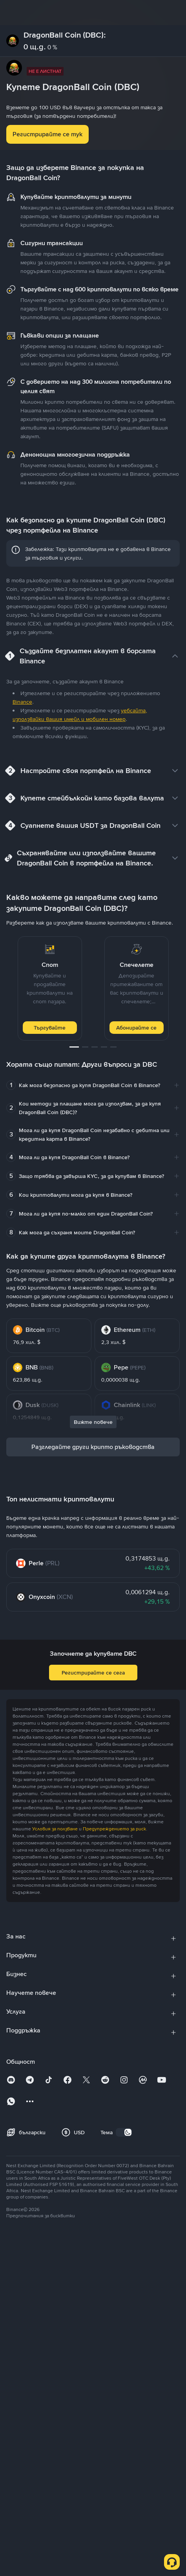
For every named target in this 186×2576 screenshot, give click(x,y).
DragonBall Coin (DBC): (65, 35)
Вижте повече (93, 1421)
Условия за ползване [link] (55, 1829)
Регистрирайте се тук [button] (47, 134)
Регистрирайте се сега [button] (93, 1672)
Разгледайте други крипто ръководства (93, 1447)
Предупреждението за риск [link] (114, 1829)
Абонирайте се (136, 1027)
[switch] (124, 2132)
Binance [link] (22, 701)
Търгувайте (50, 1027)
